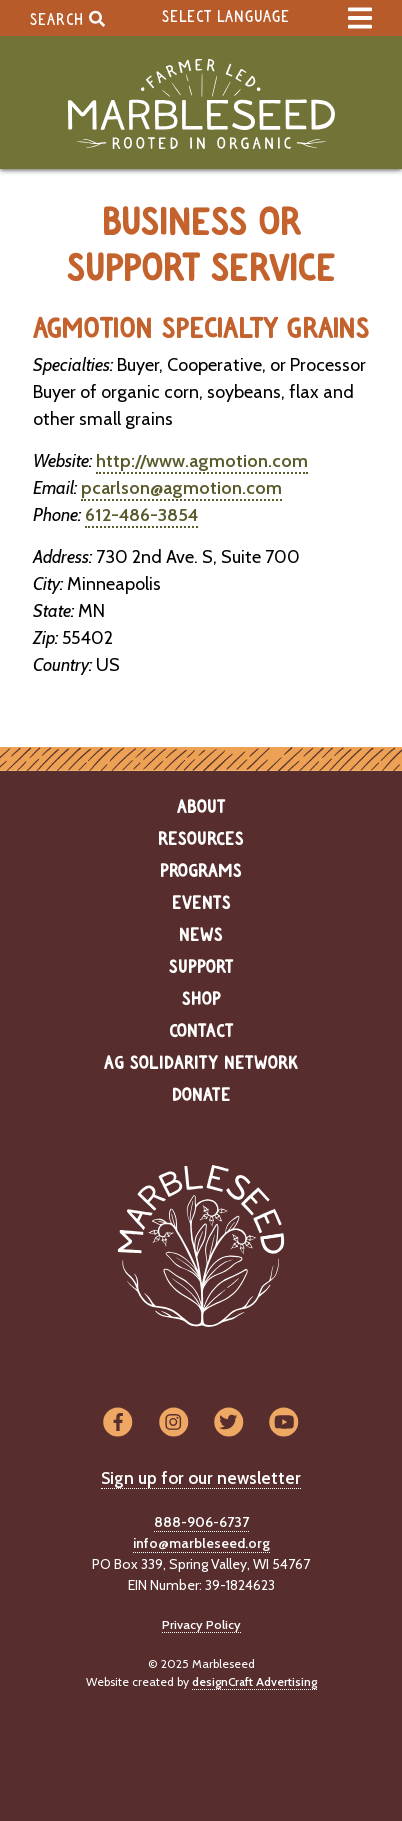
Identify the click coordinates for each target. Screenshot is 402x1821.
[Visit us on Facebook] (117, 1423)
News (201, 936)
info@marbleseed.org (201, 1543)
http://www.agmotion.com (202, 461)
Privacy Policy (201, 1624)
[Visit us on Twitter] (228, 1423)
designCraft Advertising (254, 1681)
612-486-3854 (141, 515)
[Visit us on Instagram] (173, 1423)
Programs (201, 872)
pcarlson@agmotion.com (181, 488)
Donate (201, 1096)
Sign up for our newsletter (201, 1478)
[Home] (201, 104)
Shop (201, 1000)
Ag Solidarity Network (201, 1064)
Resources (201, 840)
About (201, 808)
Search (67, 18)
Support (201, 968)
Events (201, 904)
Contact (201, 1032)
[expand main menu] (360, 18)
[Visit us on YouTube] (283, 1423)
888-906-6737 (201, 1522)
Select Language (226, 17)
